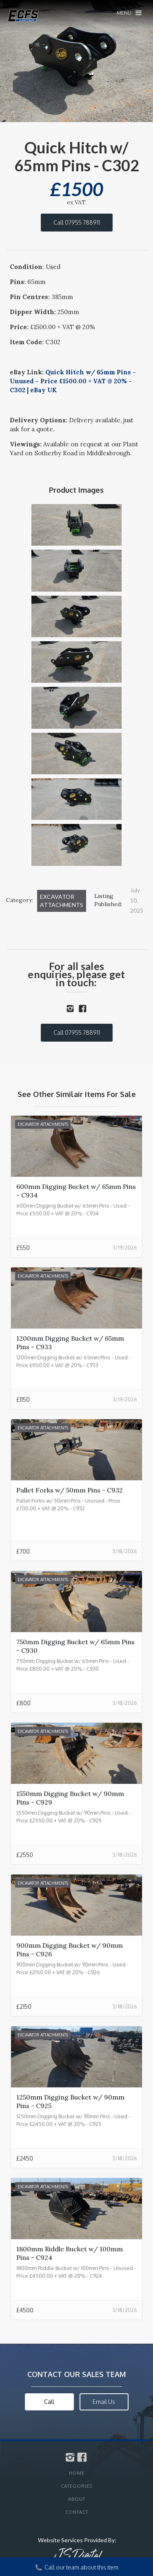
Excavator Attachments (61, 900)
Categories (76, 2486)
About (76, 2499)
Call (49, 2401)
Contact (76, 2512)
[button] (129, 13)
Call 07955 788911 (76, 222)
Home (76, 2473)
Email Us (104, 2401)
